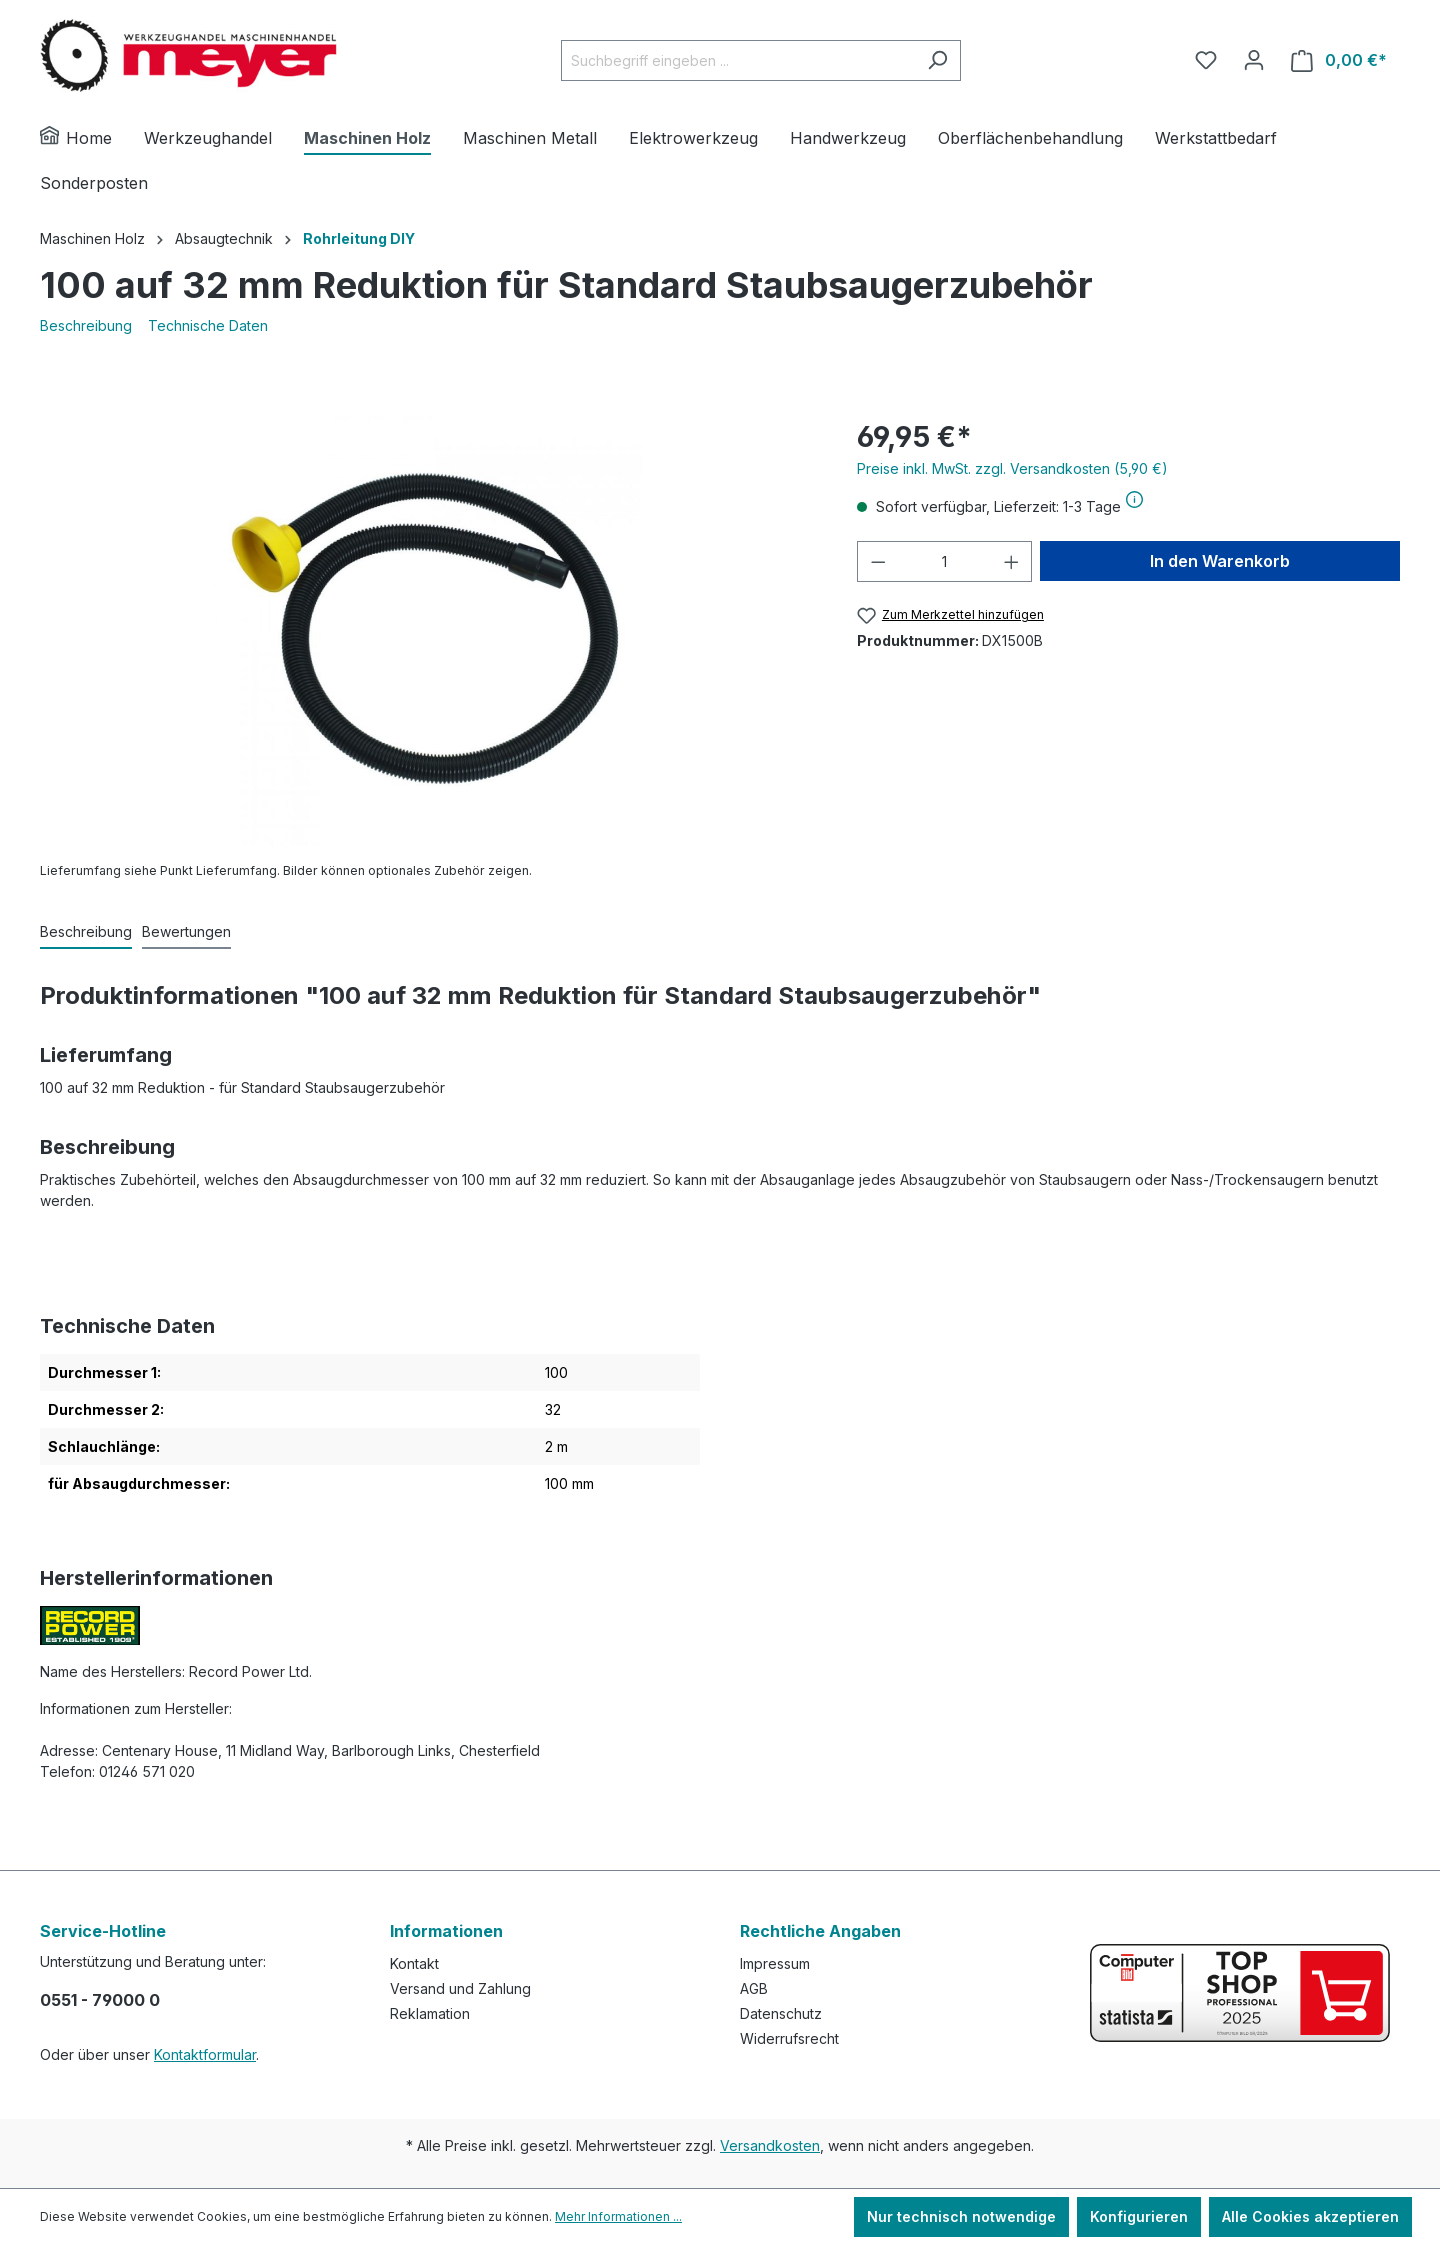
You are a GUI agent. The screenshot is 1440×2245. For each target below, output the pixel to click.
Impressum (775, 1963)
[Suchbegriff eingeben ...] (738, 60)
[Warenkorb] (1339, 60)
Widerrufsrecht (789, 2038)
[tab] (86, 932)
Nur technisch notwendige (961, 2216)
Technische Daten (208, 325)
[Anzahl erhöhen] (1012, 561)
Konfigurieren (1139, 2216)
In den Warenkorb (1220, 561)
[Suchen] (937, 60)
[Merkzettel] (1206, 60)
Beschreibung (86, 325)
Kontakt (414, 1963)
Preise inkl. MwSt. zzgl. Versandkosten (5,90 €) (1012, 468)
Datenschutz (781, 2013)
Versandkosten (770, 2145)
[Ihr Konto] (1254, 60)
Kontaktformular (205, 2054)
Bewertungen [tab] (186, 931)
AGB (754, 1988)
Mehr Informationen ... (618, 2216)
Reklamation (430, 2013)
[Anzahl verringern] (878, 561)
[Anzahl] (944, 561)
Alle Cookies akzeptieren (1310, 2216)
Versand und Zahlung (460, 1988)
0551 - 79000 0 (100, 2000)
